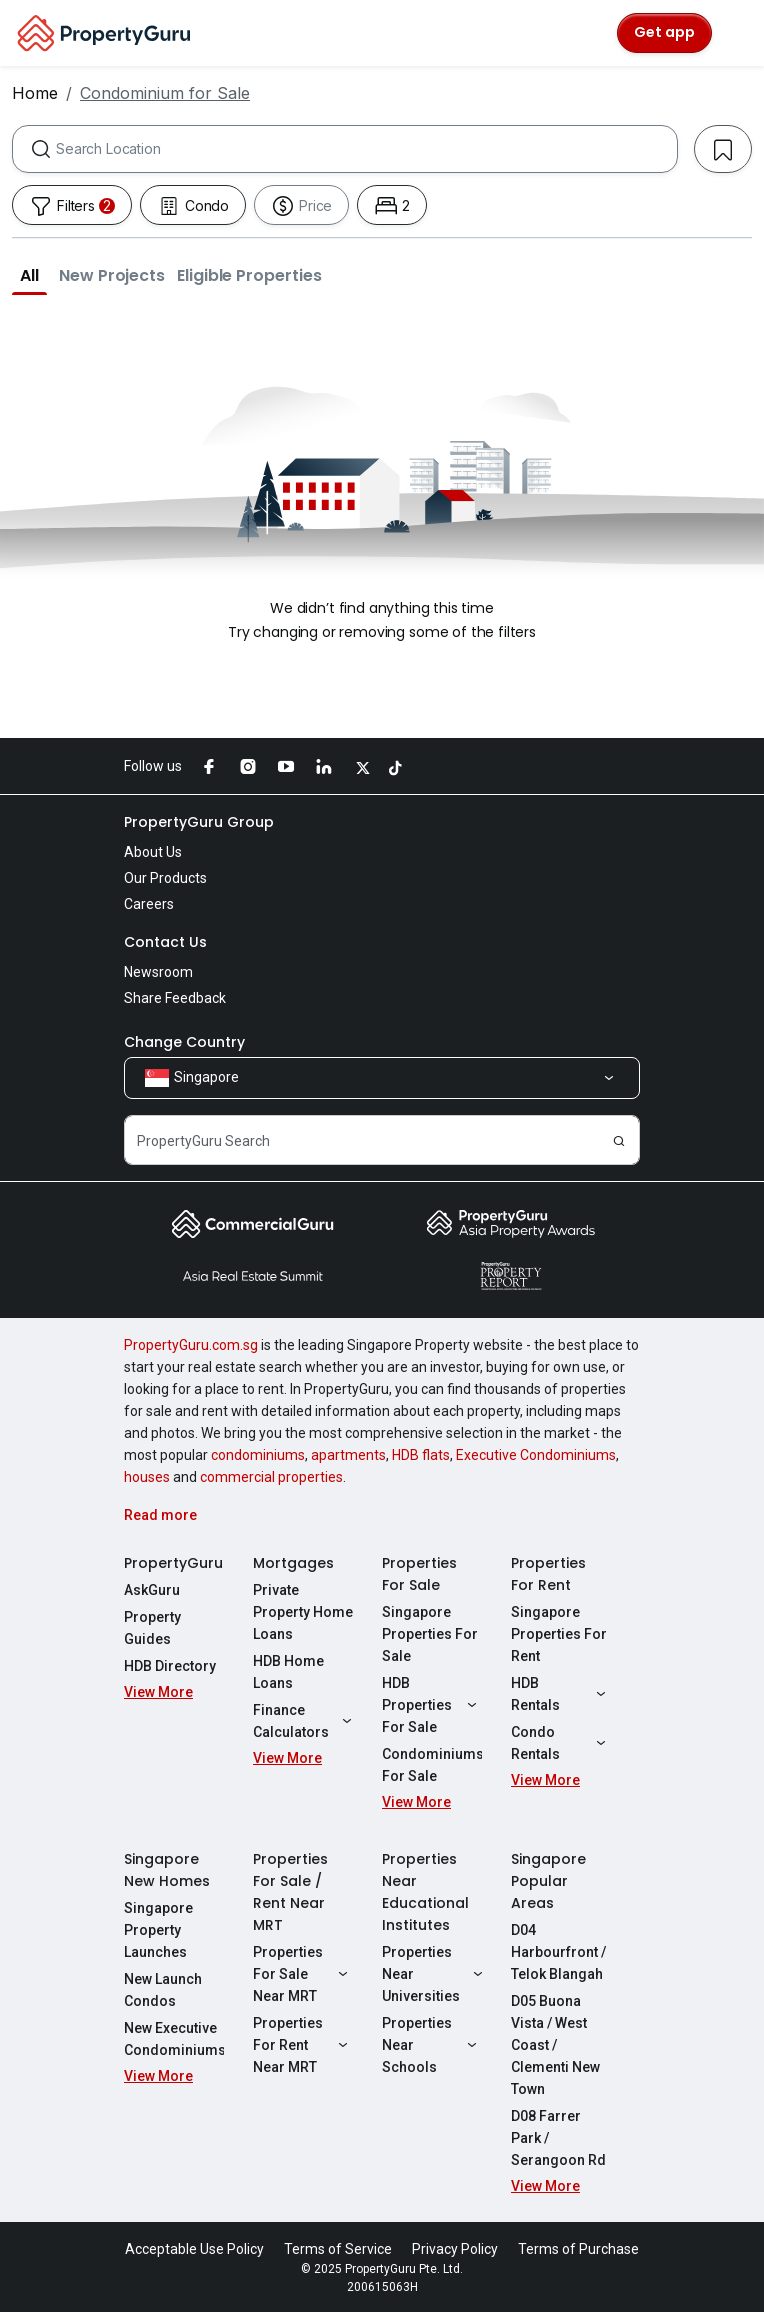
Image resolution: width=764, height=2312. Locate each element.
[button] (29, 275)
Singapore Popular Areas (548, 1881)
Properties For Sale (419, 1574)
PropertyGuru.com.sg (191, 1345)
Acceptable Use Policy (194, 2249)
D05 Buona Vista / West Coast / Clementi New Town (555, 2045)
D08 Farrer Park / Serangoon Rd (558, 2138)
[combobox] (366, 149)
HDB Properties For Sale (432, 1705)
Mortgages (293, 1563)
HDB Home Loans (288, 1672)
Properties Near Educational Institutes (425, 1892)
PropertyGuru (173, 1563)
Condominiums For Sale (432, 1765)
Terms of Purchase (578, 2249)
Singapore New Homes (167, 1870)
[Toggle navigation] (736, 33)
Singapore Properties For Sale (430, 1634)
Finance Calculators (303, 1721)
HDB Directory (170, 1666)
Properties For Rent (548, 1574)
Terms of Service (338, 2249)
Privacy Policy (455, 2249)
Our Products (165, 878)
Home (35, 93)
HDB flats (421, 1455)
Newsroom (158, 972)
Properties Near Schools (432, 2045)
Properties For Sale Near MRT (303, 1974)
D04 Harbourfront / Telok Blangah (558, 1952)
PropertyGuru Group (199, 822)
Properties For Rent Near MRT (303, 2045)
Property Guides (152, 1628)
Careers (149, 904)
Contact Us (165, 942)
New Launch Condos (163, 1990)
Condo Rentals (561, 1743)
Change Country (184, 1042)
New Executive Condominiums (174, 2039)
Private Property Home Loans (303, 1612)
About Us (153, 852)
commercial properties (271, 1477)
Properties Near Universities (432, 1974)
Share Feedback (175, 998)
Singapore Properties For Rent (559, 1634)
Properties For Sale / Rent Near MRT (290, 1892)
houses (147, 1477)
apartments (348, 1455)
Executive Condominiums (536, 1455)
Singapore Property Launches (158, 1930)
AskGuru (152, 1590)
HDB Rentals (561, 1694)
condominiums (258, 1455)
